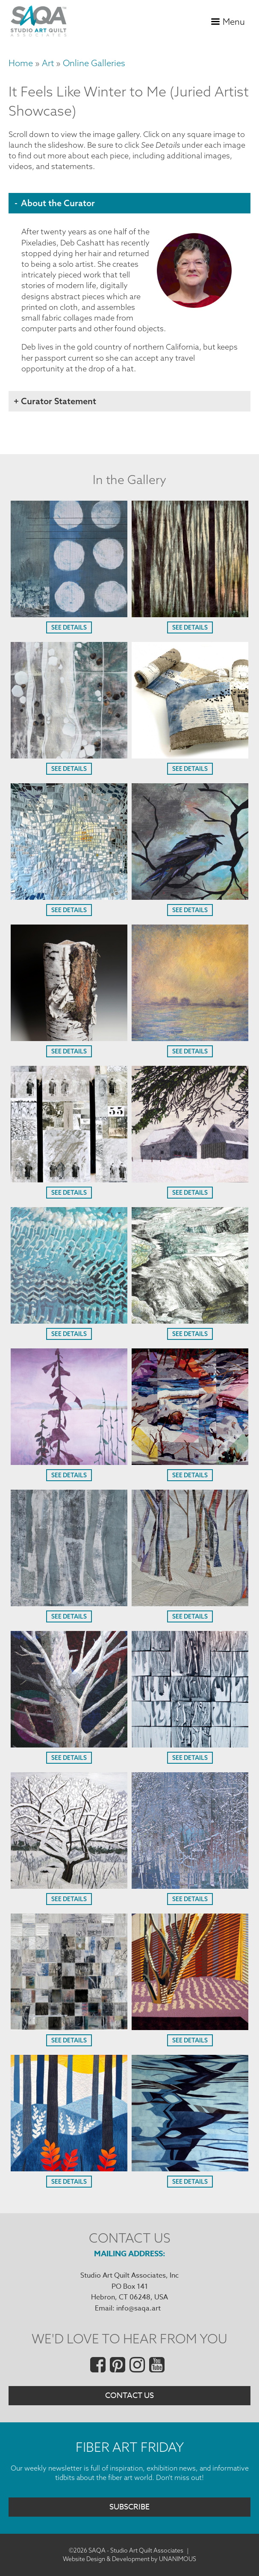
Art (48, 63)
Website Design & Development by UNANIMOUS (129, 2559)
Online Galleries (94, 63)
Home (21, 63)
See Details (69, 627)
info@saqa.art (138, 2308)
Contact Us (129, 2395)
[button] (69, 614)
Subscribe (129, 2507)
